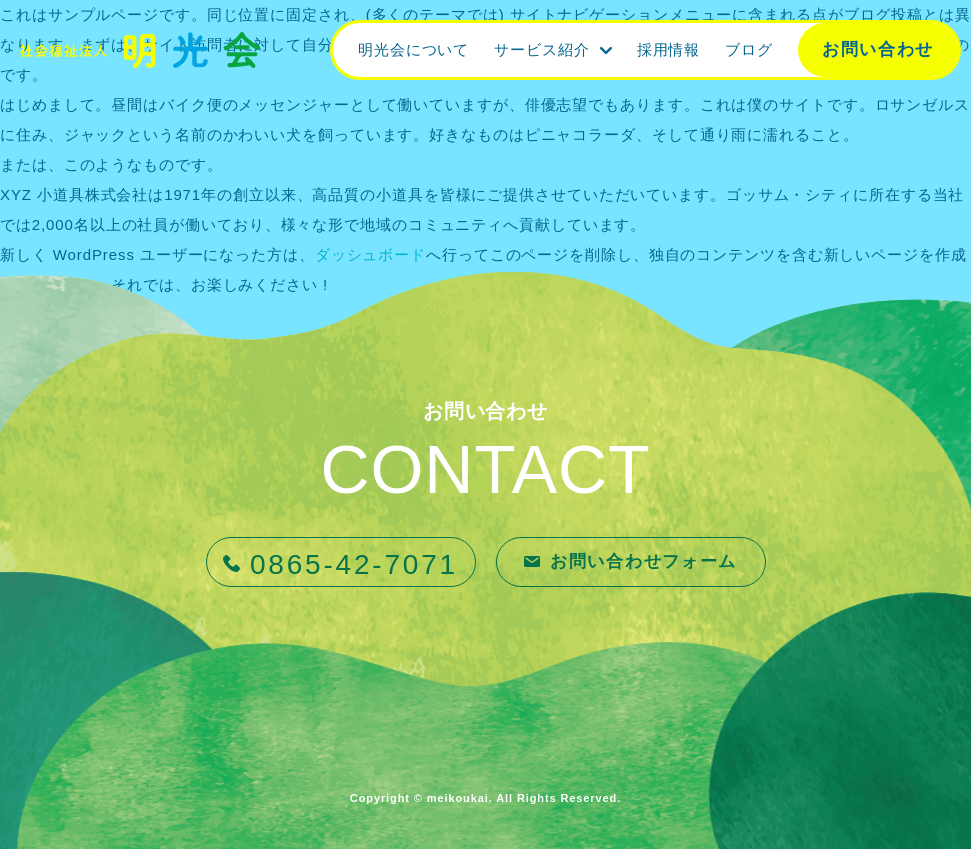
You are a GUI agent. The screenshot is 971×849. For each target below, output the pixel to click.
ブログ (749, 49)
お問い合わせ (878, 49)
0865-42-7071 (354, 564)
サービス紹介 (541, 49)
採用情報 (669, 49)
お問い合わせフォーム (643, 561)
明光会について (413, 49)
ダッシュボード (370, 254)
